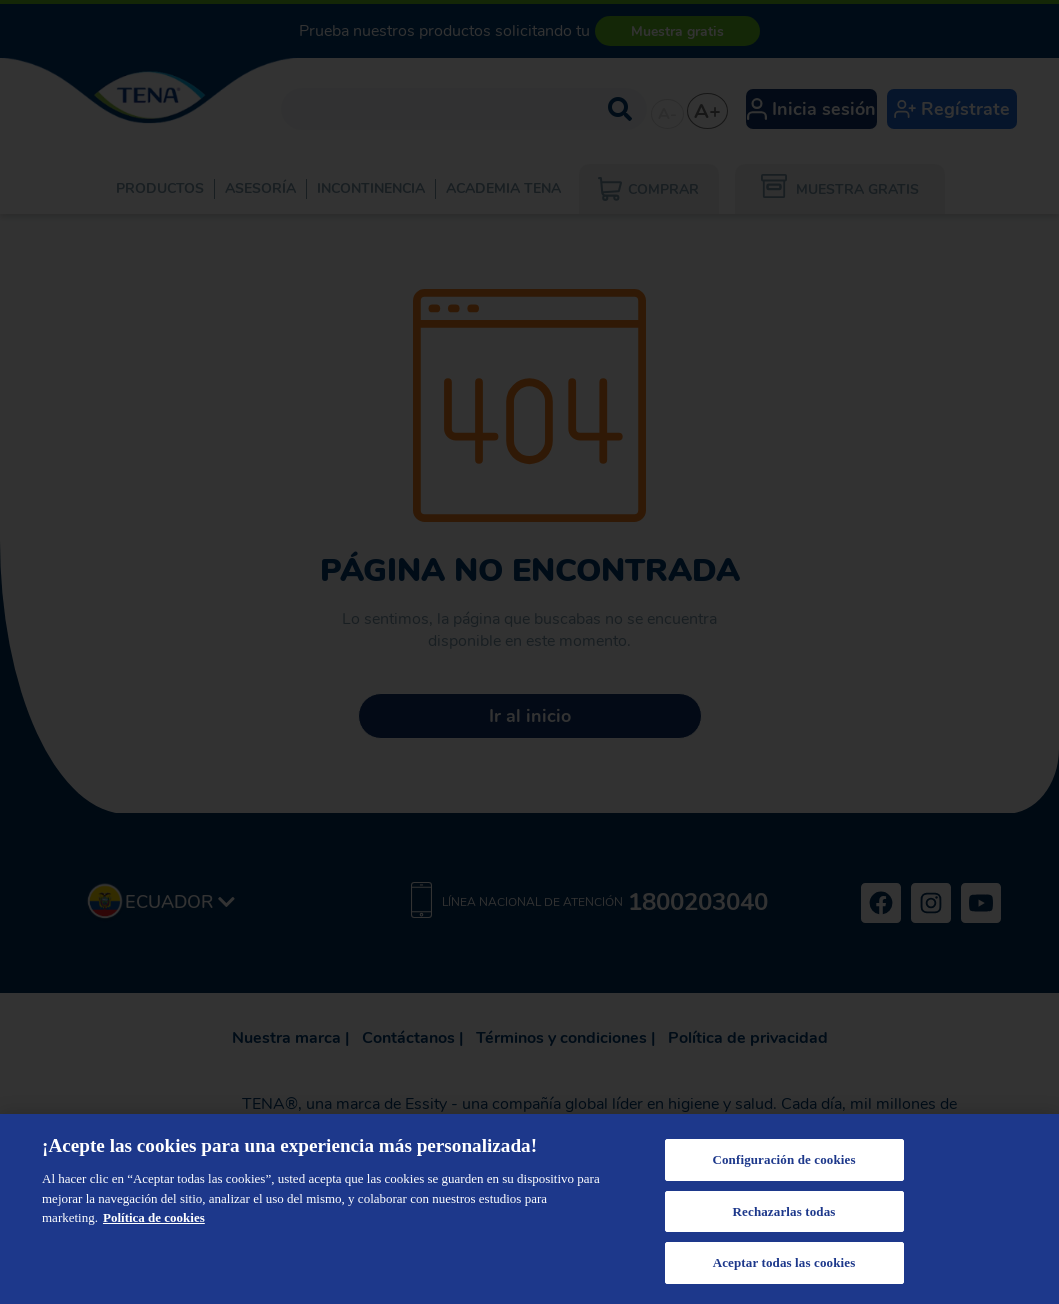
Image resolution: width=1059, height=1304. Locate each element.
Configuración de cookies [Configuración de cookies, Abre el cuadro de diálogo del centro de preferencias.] (783, 1159)
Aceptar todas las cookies (784, 1262)
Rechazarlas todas (784, 1211)
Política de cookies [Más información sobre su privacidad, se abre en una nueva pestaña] (154, 1217)
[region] (529, 1209)
